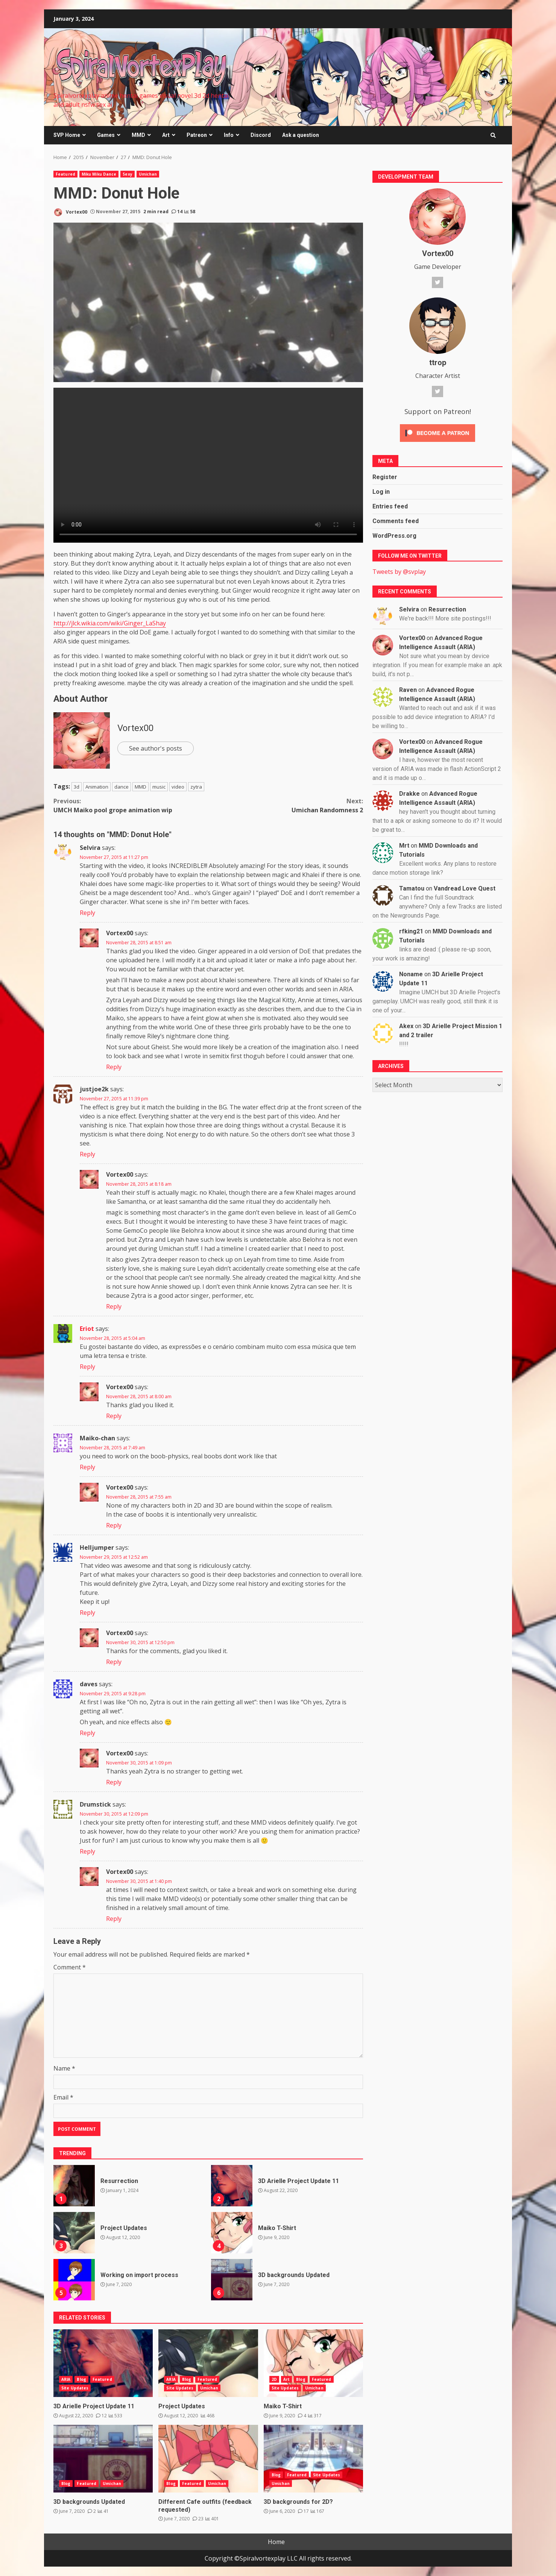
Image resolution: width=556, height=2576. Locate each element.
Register (384, 477)
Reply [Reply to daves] (87, 1733)
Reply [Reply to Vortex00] (114, 1067)
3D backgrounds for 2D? (313, 2459)
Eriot (87, 1328)
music (159, 786)
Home (276, 2542)
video (178, 786)
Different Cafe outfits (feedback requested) (208, 2459)
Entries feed (390, 506)
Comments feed (395, 521)
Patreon (197, 135)
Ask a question (300, 135)
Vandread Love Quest (464, 888)
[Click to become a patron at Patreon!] (437, 432)
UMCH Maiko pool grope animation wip (130, 805)
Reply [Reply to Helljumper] (87, 1612)
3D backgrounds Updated (231, 2279)
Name (64, 2068)
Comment (69, 1967)
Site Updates (74, 2388)
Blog (81, 2379)
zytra (196, 786)
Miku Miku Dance (99, 174)
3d (76, 786)
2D (274, 2379)
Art (166, 135)
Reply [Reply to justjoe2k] (87, 1154)
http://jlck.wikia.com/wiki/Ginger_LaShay (109, 623)
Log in (381, 491)
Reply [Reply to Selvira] (87, 913)
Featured (65, 174)
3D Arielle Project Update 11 (231, 2185)
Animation (96, 786)
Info (229, 135)
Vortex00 (70, 212)
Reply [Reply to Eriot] (87, 1366)
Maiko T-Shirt (231, 2232)
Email (63, 2097)
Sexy (127, 174)
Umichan (148, 174)
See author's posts (155, 748)
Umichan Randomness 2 (285, 805)
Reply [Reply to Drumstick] (87, 1851)
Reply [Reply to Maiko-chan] (87, 1467)
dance (121, 786)
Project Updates (74, 2232)
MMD (138, 135)
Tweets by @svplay (399, 571)
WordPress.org (394, 535)
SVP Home (66, 135)
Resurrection (74, 2185)
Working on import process (74, 2279)
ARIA (65, 2379)
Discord (261, 135)
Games (106, 135)
